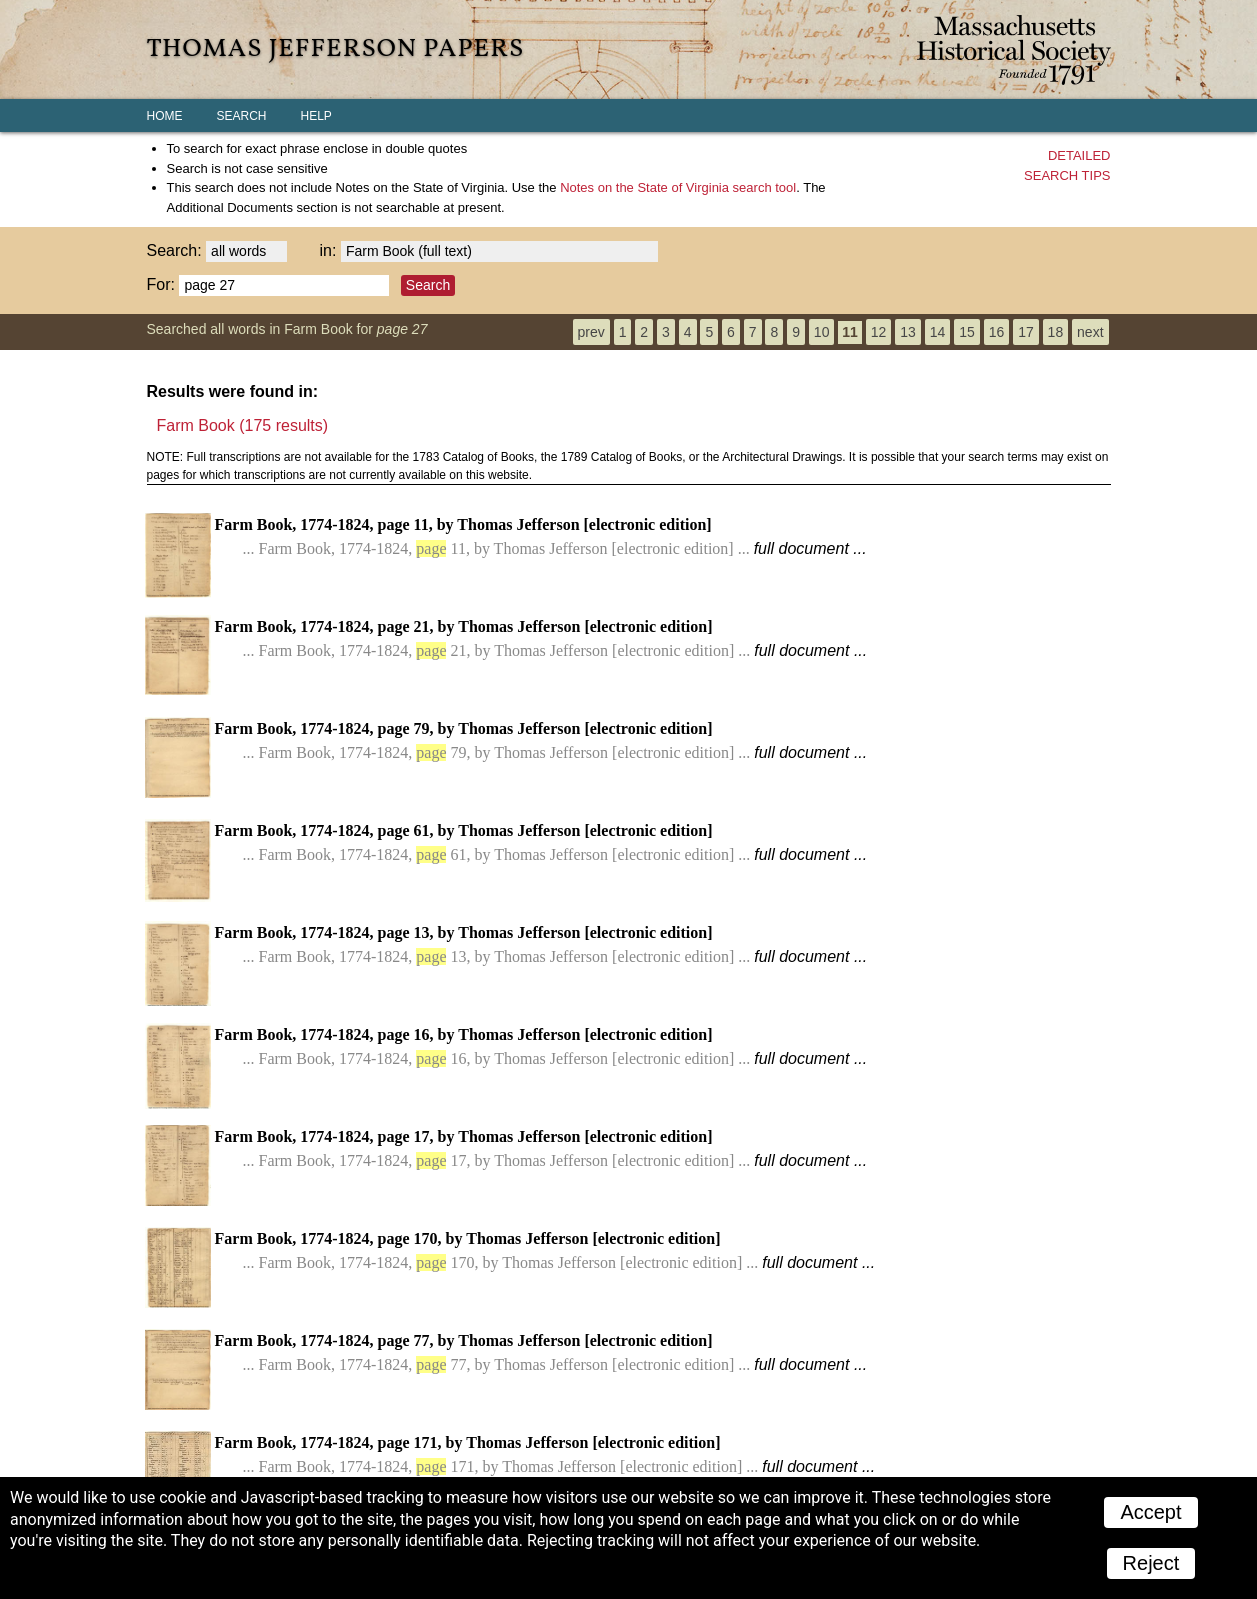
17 (1026, 332)
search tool (678, 187)
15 (967, 332)
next (1090, 332)
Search (242, 116)
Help (316, 116)
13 (908, 332)
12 (879, 332)
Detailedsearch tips (1067, 165)
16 (997, 332)
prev (591, 332)
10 (822, 332)
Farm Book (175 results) (243, 425)
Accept (1150, 1512)
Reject (1151, 1563)
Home (165, 116)
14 (938, 332)
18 (1056, 332)
